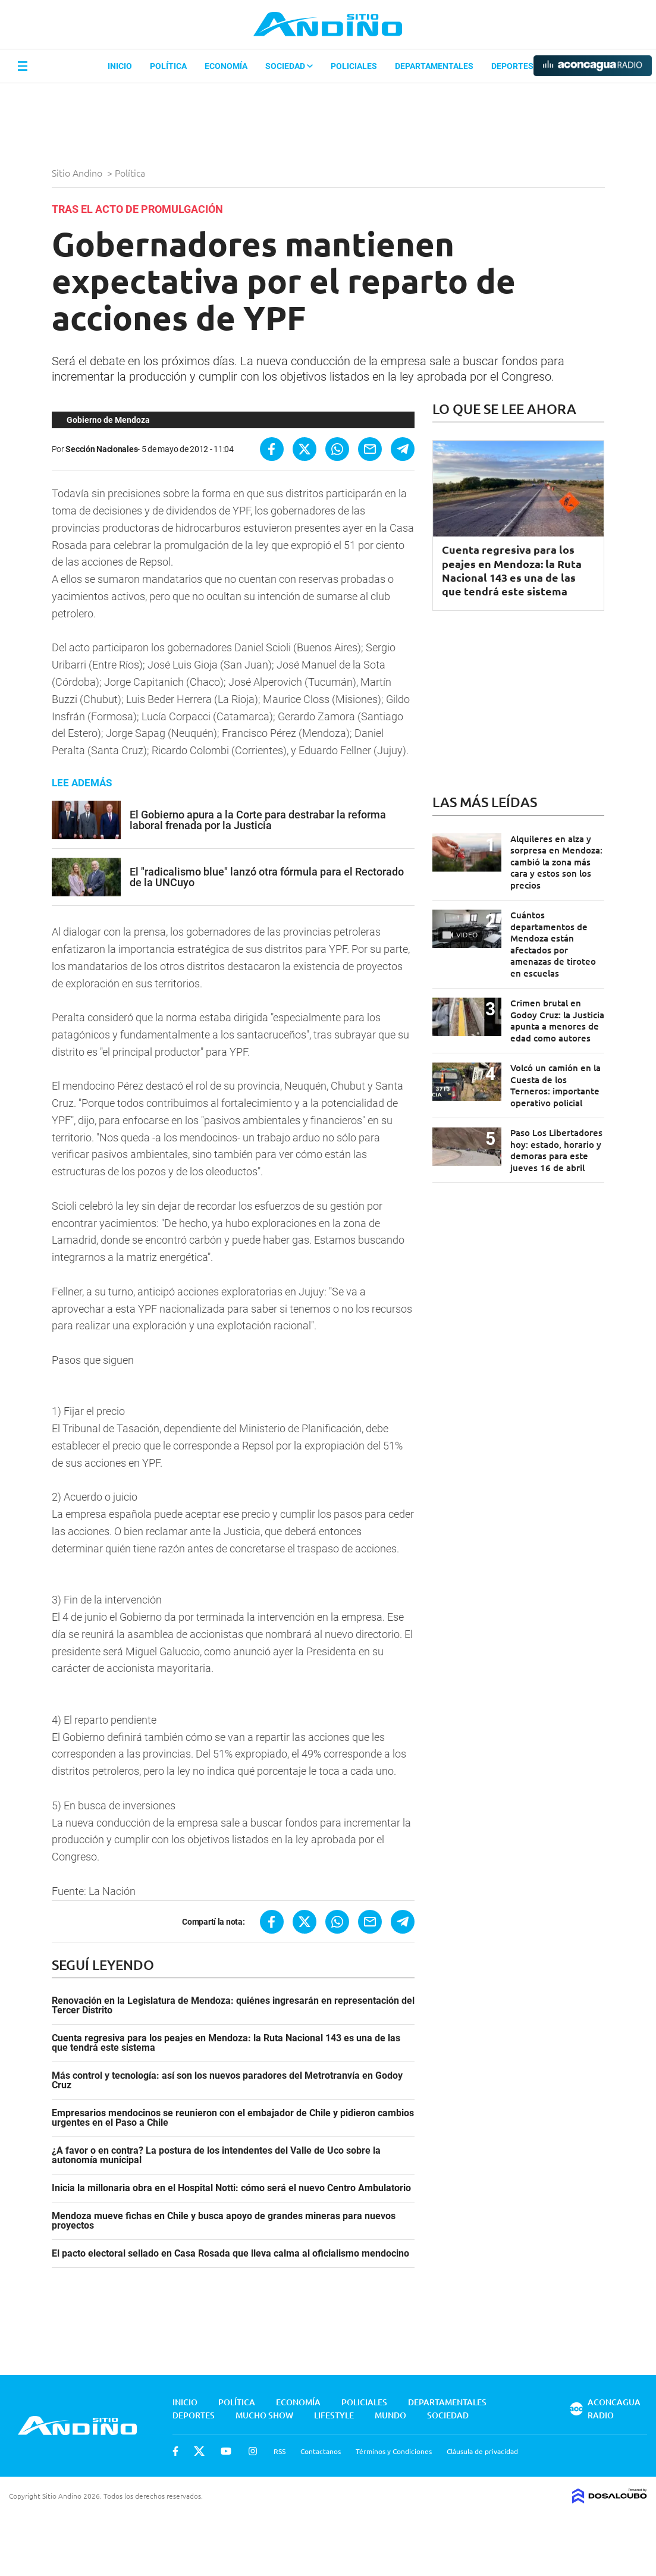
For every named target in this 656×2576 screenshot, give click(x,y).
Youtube (226, 2451)
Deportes (512, 66)
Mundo (390, 2415)
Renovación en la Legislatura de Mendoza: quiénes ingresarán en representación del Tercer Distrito (233, 2005)
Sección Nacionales (101, 449)
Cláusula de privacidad (482, 2451)
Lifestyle (334, 2415)
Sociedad (289, 66)
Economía (226, 66)
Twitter (199, 2451)
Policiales (354, 66)
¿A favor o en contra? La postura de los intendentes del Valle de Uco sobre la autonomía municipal (216, 2155)
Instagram (253, 2451)
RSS (279, 2451)
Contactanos (320, 2451)
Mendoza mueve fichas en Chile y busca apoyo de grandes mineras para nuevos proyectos (224, 2220)
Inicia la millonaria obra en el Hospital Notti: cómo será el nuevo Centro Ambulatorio (231, 2188)
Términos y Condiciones (394, 2451)
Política (168, 66)
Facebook (175, 2451)
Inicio (120, 66)
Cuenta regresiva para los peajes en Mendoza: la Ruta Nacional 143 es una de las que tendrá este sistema (226, 2043)
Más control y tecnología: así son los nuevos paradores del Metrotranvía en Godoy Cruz (227, 2080)
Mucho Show (264, 2415)
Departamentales (434, 66)
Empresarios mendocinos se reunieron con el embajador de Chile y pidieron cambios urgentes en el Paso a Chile (233, 2118)
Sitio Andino (78, 172)
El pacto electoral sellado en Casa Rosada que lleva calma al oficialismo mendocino (230, 2253)
